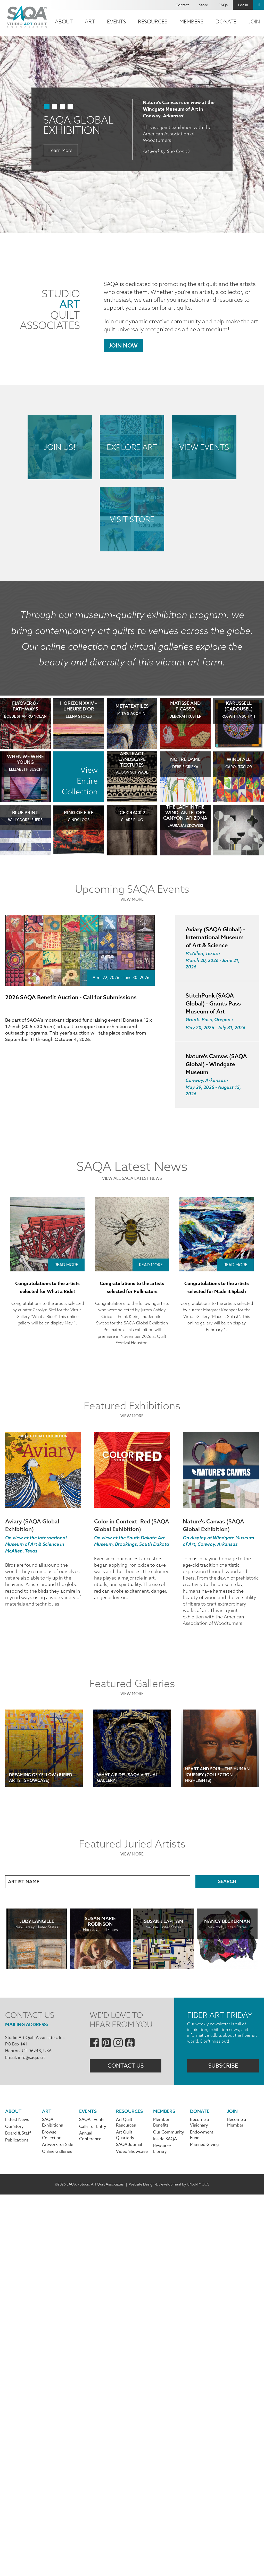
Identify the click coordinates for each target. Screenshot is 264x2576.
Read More (66, 1265)
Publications (17, 2140)
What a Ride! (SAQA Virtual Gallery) (127, 1777)
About (64, 21)
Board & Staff (18, 2133)
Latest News (17, 2120)
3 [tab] (62, 106)
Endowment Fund (201, 2135)
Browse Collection (51, 2135)
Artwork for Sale (57, 2144)
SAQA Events (91, 2120)
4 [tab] (70, 106)
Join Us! (60, 447)
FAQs (223, 4)
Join (232, 2111)
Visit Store (132, 519)
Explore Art (132, 447)
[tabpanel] (132, 134)
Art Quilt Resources (126, 2122)
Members (191, 21)
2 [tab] (54, 106)
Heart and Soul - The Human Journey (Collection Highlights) (217, 1774)
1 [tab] (47, 106)
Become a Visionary (199, 2122)
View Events (204, 447)
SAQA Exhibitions (52, 2122)
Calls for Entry (92, 2126)
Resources (152, 21)
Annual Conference (90, 2136)
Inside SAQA (165, 2139)
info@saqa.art (31, 2057)
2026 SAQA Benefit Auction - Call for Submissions (71, 997)
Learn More (60, 150)
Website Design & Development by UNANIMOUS (169, 2184)
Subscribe (223, 2066)
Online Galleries (57, 2151)
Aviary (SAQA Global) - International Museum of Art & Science (215, 937)
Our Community (168, 2132)
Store (203, 4)
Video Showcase (132, 2151)
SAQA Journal (129, 2144)
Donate (226, 21)
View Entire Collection (80, 780)
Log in (243, 4)
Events (116, 21)
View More (132, 899)
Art (90, 21)
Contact (182, 4)
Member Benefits (161, 2122)
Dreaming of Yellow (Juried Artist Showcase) (40, 1777)
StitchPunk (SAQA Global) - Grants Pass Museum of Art (213, 1003)
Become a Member (236, 2122)
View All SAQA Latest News (132, 1178)
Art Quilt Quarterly (125, 2135)
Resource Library (162, 2149)
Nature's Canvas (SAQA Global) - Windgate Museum (216, 1064)
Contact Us (126, 2066)
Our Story (14, 2126)
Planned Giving (204, 2144)
